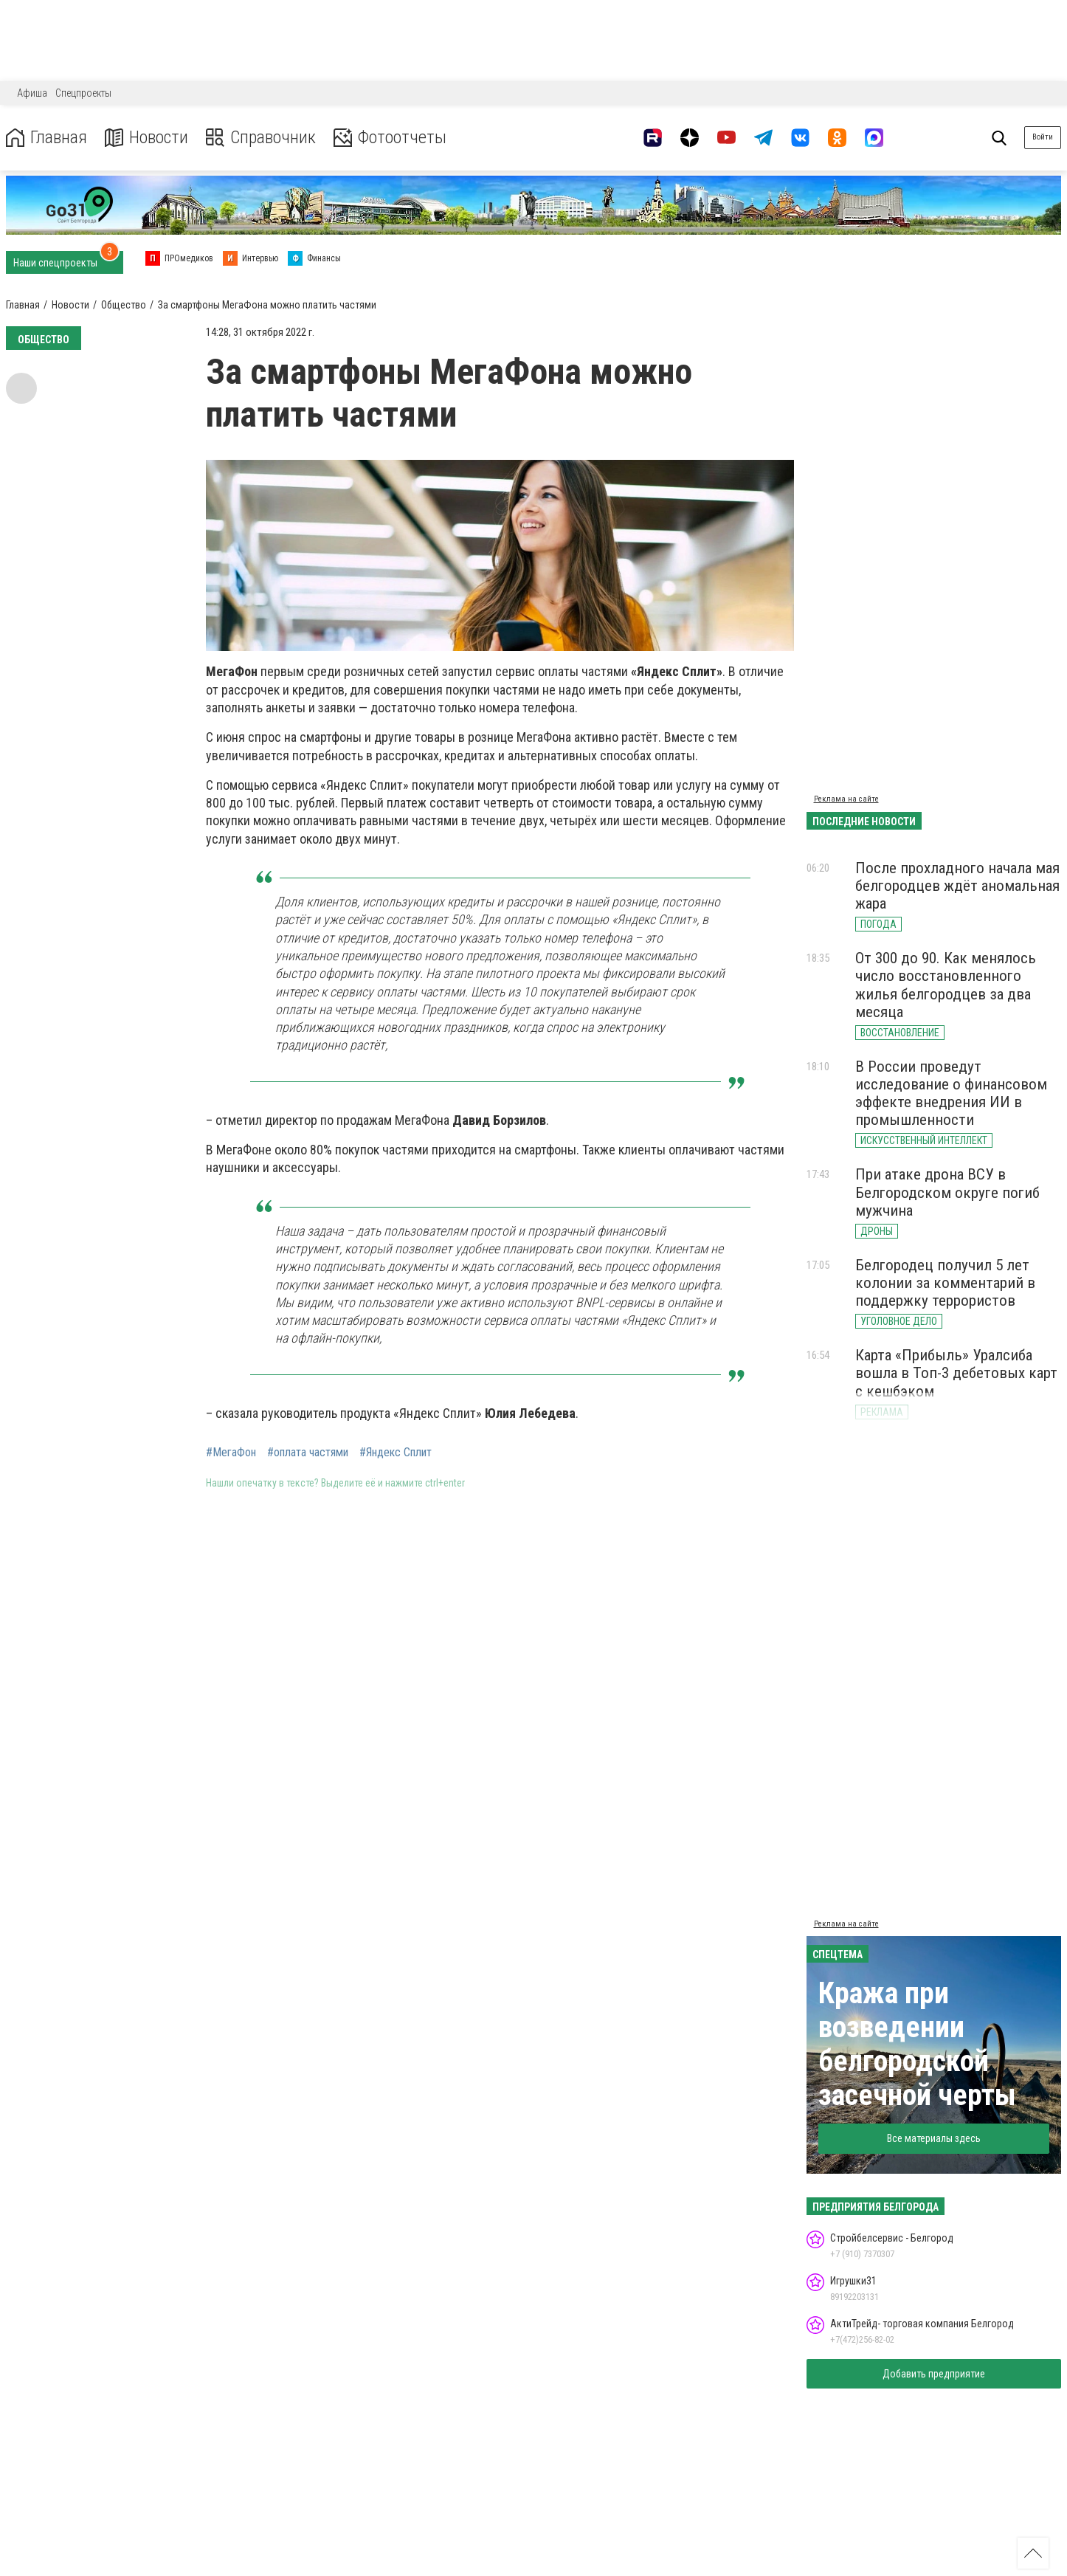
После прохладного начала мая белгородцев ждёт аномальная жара (957, 885)
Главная (46, 138)
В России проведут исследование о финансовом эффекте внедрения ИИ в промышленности (951, 1093)
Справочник (261, 138)
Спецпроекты (83, 93)
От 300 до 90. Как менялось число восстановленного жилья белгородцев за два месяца (945, 984)
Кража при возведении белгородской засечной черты (917, 2044)
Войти (1042, 137)
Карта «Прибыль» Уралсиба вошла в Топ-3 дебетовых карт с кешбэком (956, 1372)
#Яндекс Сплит (395, 1452)
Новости (146, 138)
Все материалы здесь (934, 2138)
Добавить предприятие (934, 2374)
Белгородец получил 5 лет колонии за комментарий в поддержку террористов (945, 1282)
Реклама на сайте (846, 799)
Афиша (32, 93)
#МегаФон (231, 1452)
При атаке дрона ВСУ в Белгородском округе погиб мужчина (947, 1192)
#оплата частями (307, 1452)
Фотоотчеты (390, 138)
